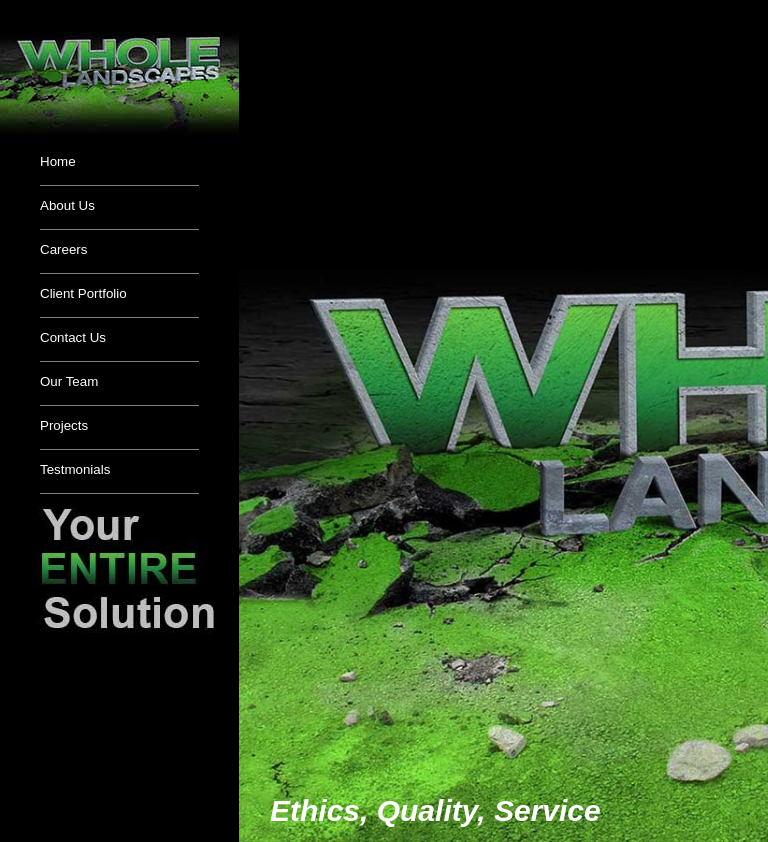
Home (58, 161)
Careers (63, 249)
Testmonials (75, 469)
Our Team (69, 381)
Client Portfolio (83, 293)
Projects (64, 425)
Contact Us (73, 337)
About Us (67, 205)
